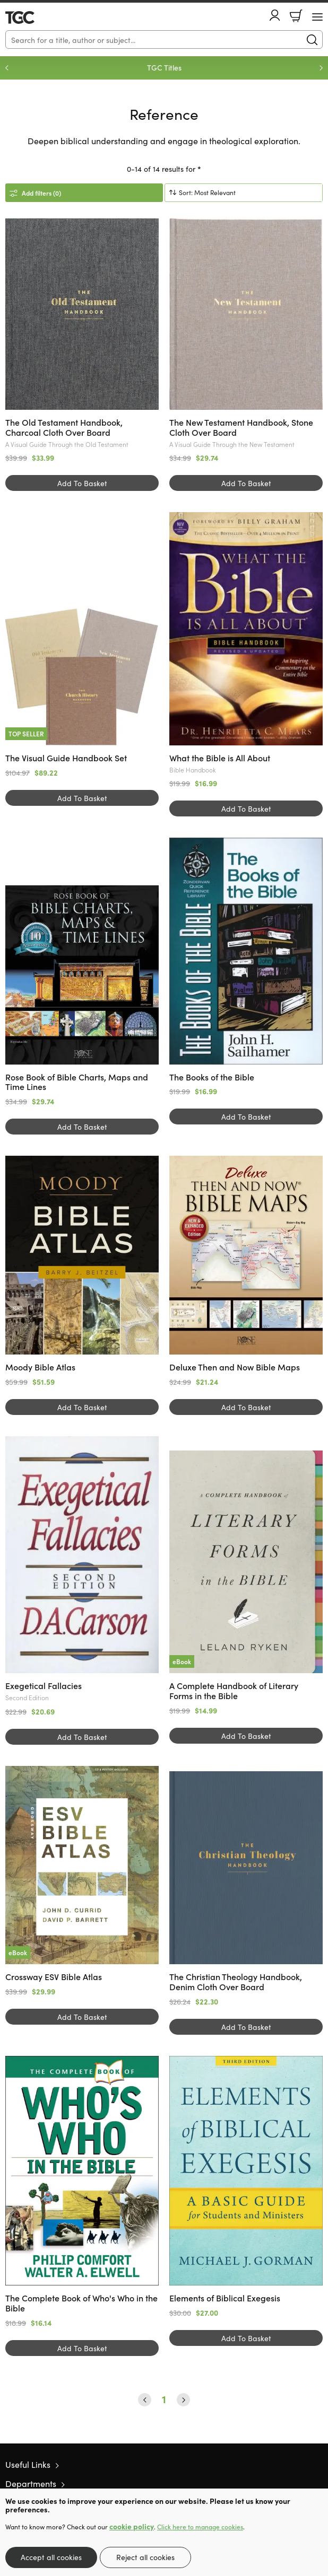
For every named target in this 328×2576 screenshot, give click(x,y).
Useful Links (27, 2464)
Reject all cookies (145, 2557)
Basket (296, 16)
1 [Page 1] (164, 2399)
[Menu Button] (317, 17)
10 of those (35, 17)
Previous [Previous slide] (6, 68)
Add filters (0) (41, 192)
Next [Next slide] (321, 68)
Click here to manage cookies (200, 2526)
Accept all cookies (51, 2557)
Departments (30, 2483)
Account (275, 15)
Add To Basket (82, 483)
